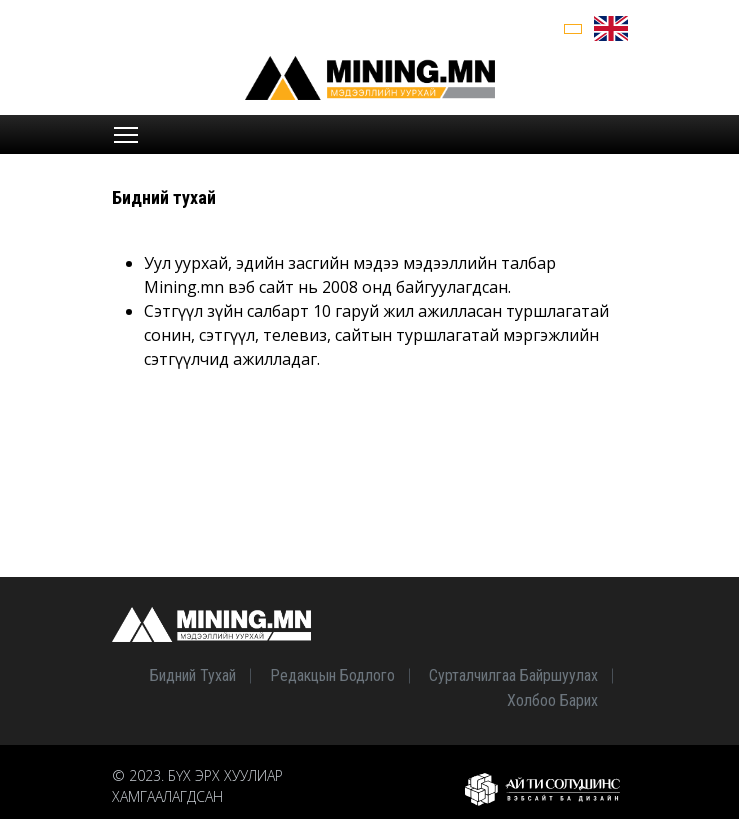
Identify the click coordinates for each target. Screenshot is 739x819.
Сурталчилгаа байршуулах (513, 675)
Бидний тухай (193, 675)
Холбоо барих (552, 700)
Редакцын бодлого (332, 675)
